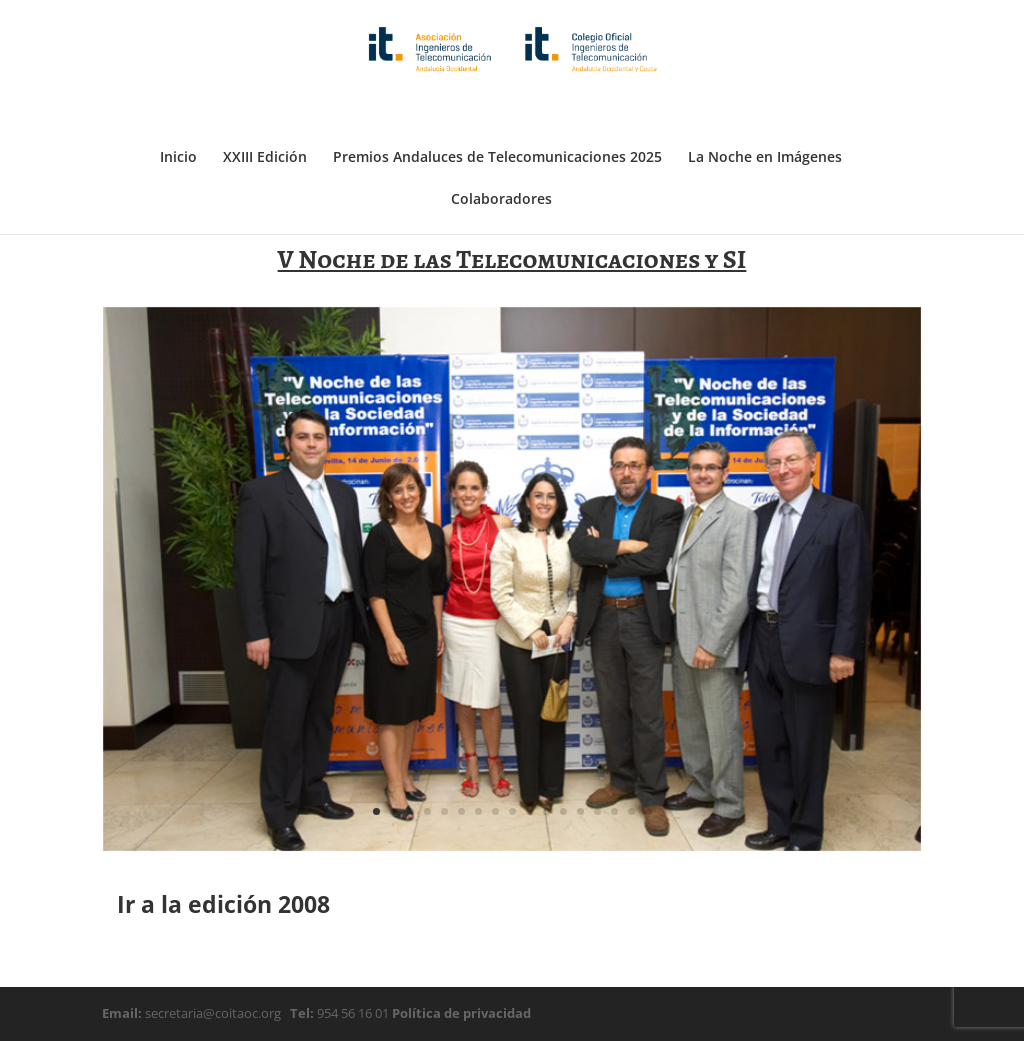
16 (631, 811)
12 (563, 811)
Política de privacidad (460, 1013)
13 (580, 811)
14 (597, 811)
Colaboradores (501, 150)
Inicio (178, 108)
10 (529, 811)
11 (546, 811)
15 (614, 811)
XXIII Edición (265, 108)
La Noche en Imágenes (765, 108)
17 (648, 811)
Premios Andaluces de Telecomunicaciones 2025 (497, 108)
